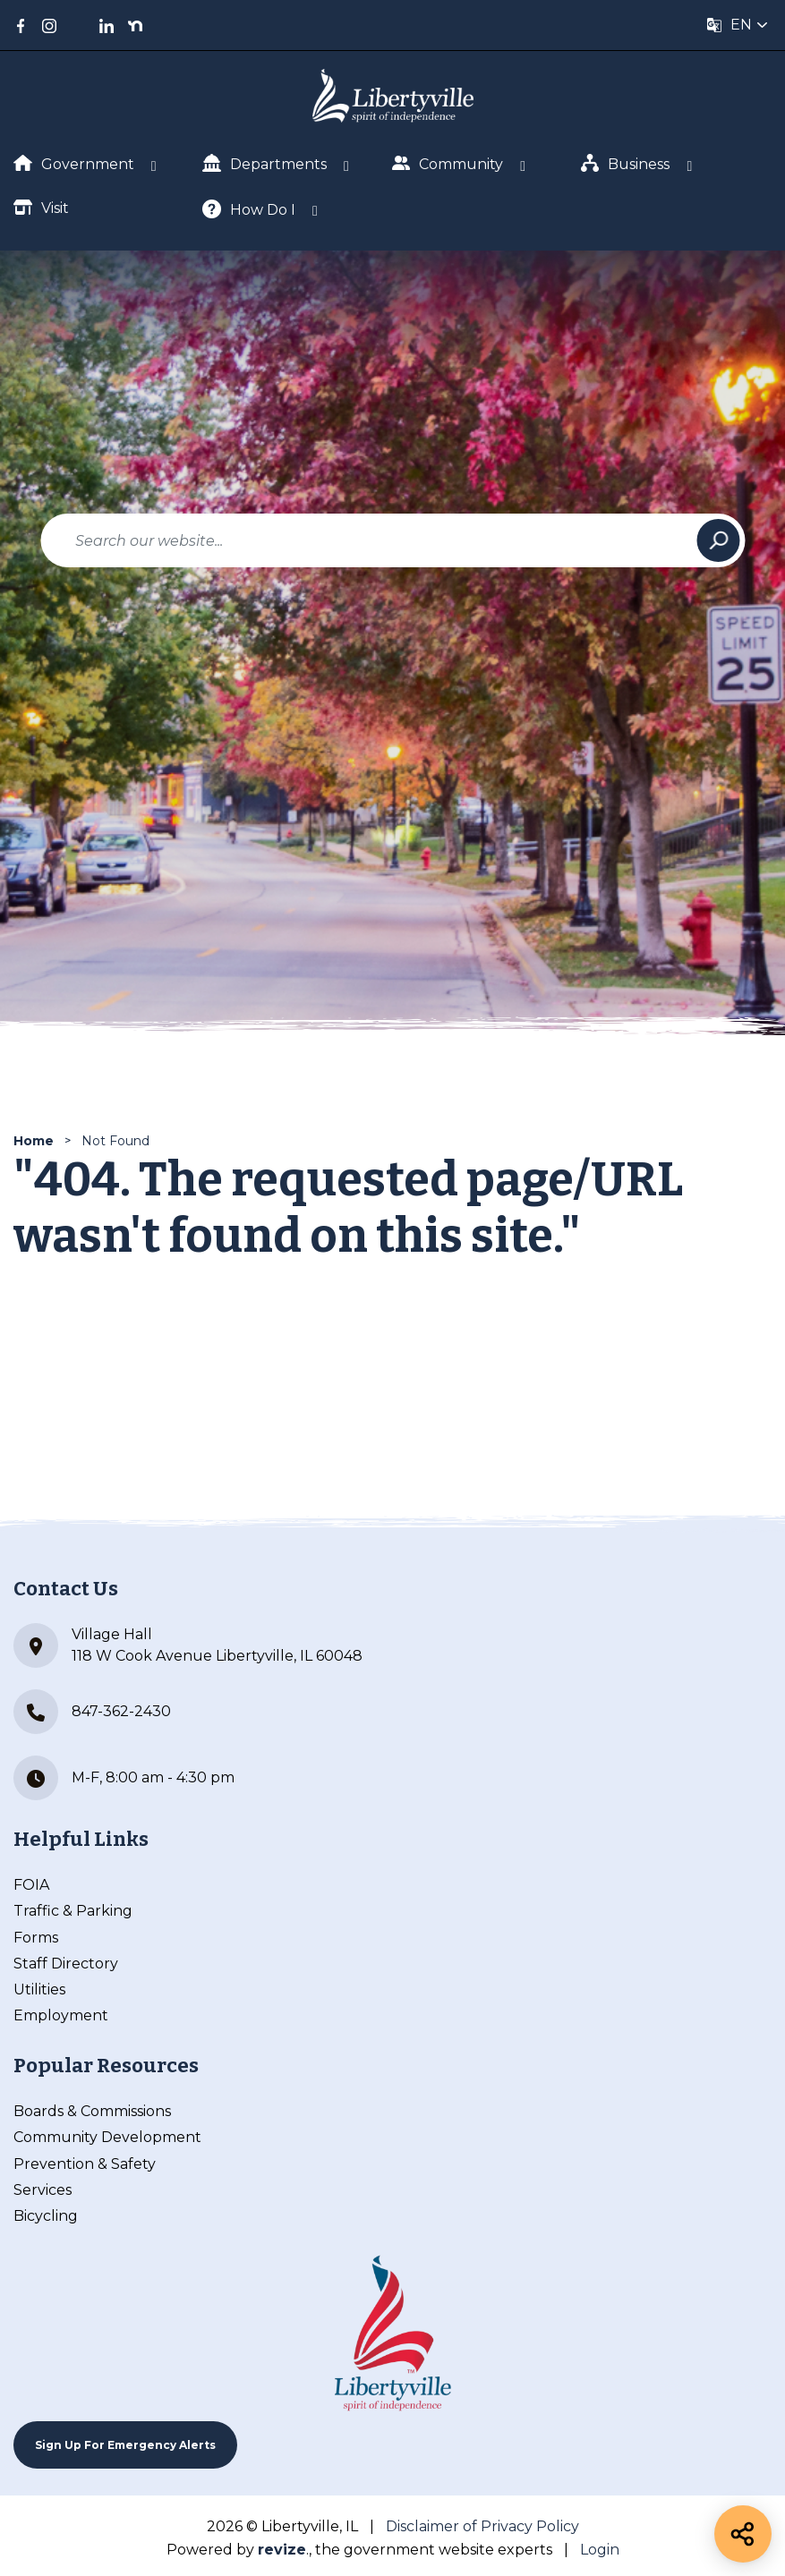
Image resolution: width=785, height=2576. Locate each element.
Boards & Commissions (92, 2111)
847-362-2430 (92, 1711)
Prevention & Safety (84, 2163)
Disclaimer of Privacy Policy (482, 2526)
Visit (41, 207)
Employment (60, 2015)
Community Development (107, 2137)
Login (599, 2549)
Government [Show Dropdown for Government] (73, 164)
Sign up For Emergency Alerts (125, 2445)
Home (33, 1141)
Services (42, 2189)
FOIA (31, 1884)
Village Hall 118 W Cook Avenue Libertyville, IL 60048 (188, 1645)
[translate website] (737, 25)
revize (282, 2549)
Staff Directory (65, 1963)
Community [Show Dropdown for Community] (448, 163)
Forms (35, 1937)
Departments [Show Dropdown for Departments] (264, 163)
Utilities (39, 1989)
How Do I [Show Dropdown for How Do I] (248, 209)
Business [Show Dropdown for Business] (625, 163)
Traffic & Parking (72, 1910)
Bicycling (45, 2215)
